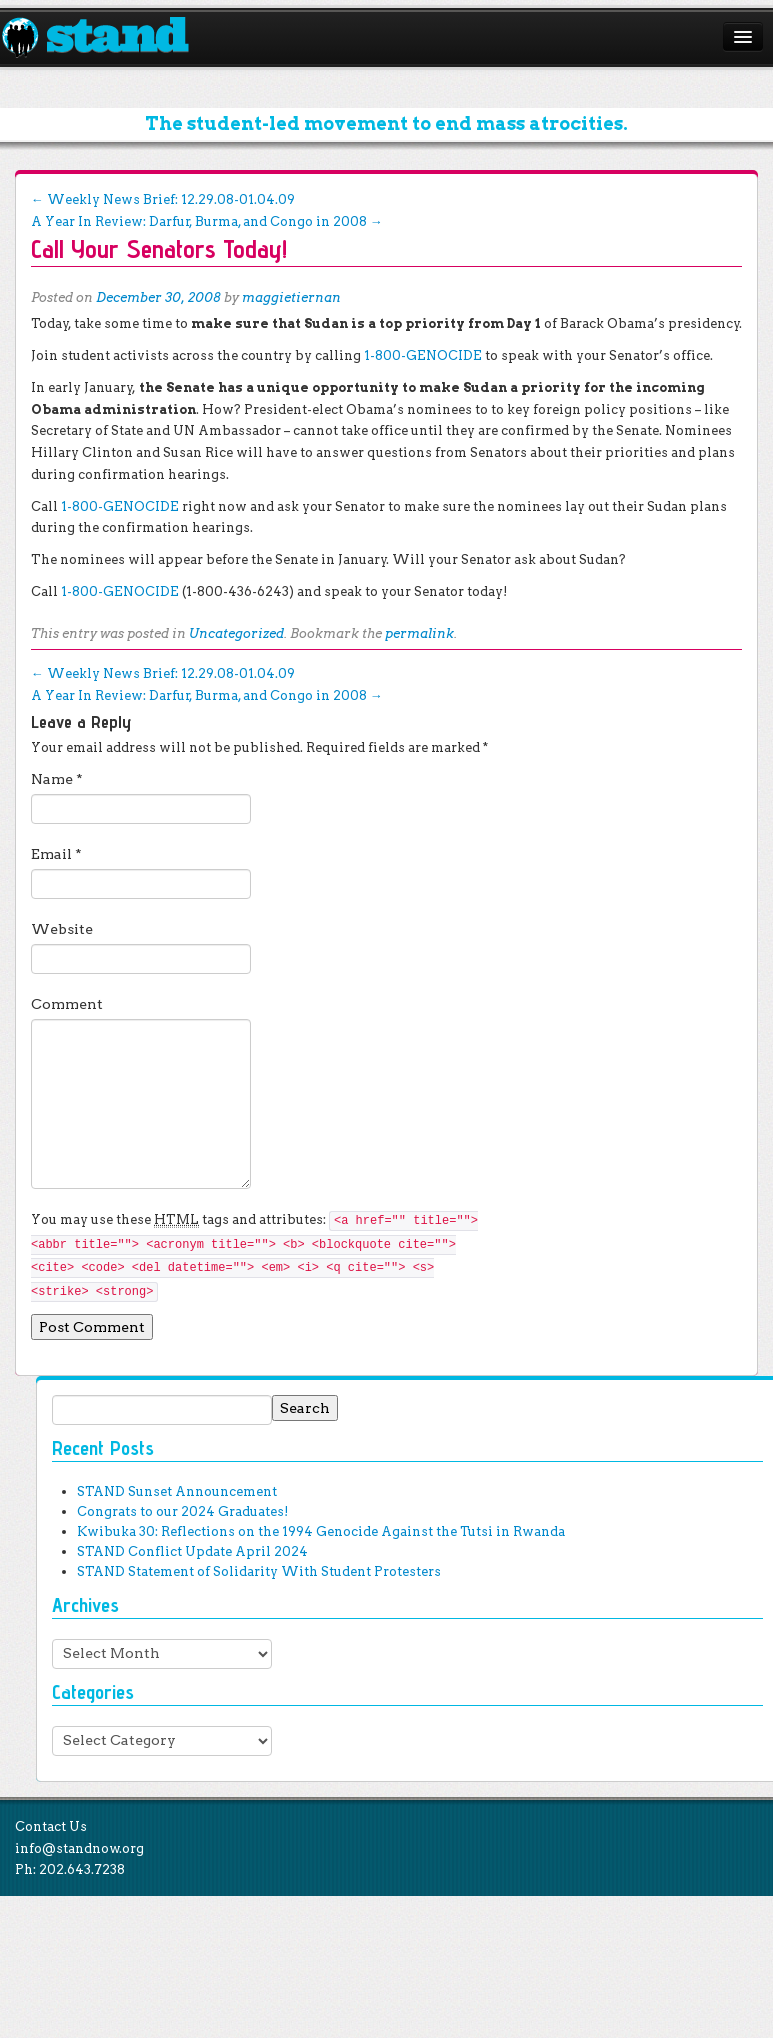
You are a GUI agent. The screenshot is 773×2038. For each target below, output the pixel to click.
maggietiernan (291, 297)
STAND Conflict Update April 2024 (192, 1551)
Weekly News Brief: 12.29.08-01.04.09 (163, 199)
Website (62, 929)
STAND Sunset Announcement (177, 1491)
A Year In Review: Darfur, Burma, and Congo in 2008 (207, 221)
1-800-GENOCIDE (423, 355)
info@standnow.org (79, 1848)
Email (56, 854)
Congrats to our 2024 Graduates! (182, 1511)
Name (57, 779)
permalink (419, 633)
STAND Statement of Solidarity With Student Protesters (259, 1571)
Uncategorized (236, 633)
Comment (67, 1004)
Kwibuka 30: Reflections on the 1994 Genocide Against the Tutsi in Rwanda (321, 1531)
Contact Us (51, 1826)
